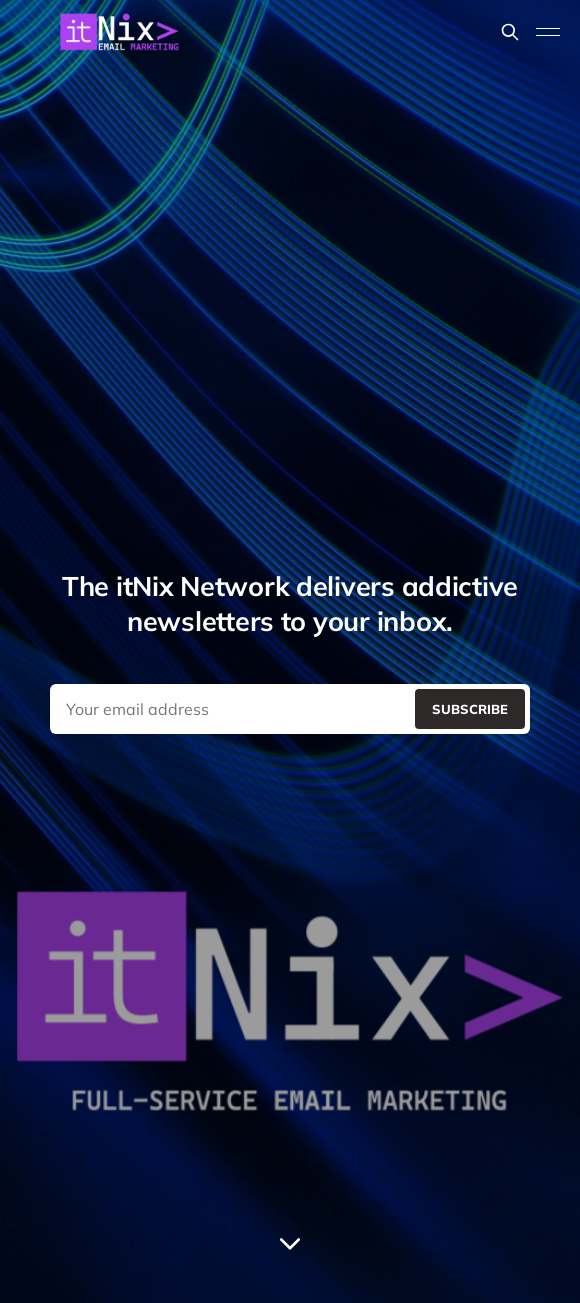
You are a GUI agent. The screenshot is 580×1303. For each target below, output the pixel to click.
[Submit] (470, 709)
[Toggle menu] (548, 32)
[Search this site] (510, 32)
